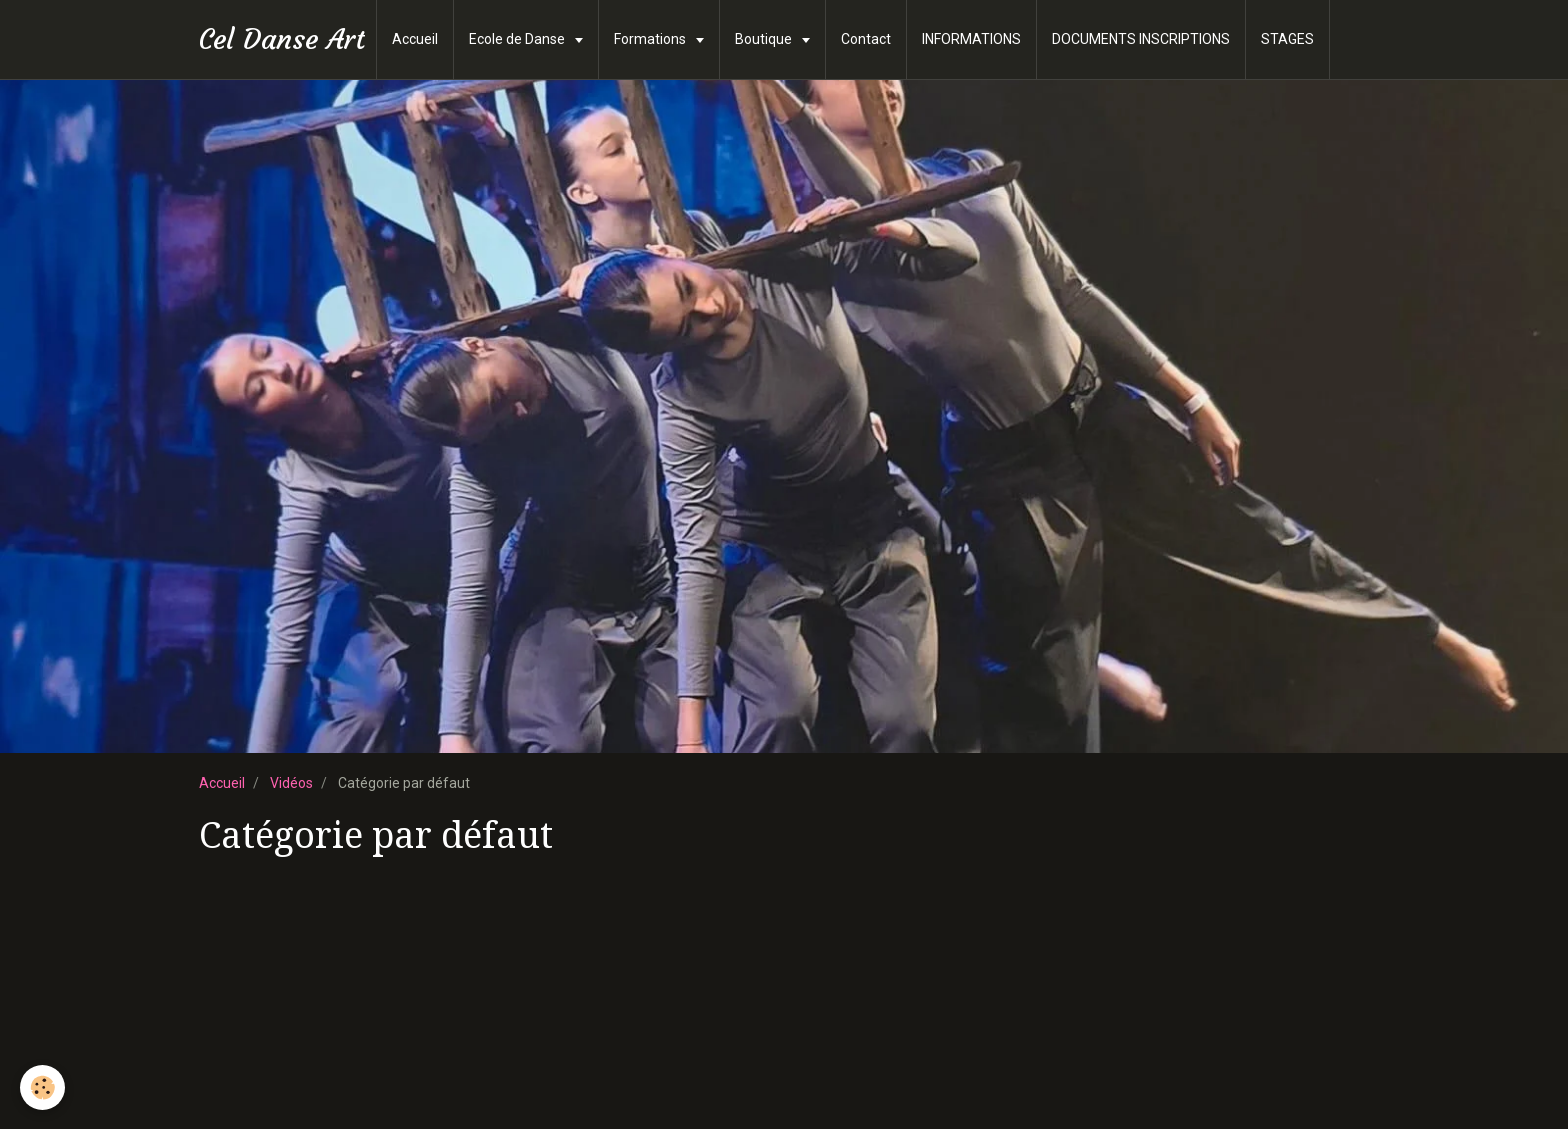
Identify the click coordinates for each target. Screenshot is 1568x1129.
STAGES (1287, 39)
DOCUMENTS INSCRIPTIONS (1141, 39)
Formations (651, 39)
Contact (866, 39)
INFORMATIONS (971, 39)
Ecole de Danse (518, 39)
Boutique (765, 39)
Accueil (415, 39)
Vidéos (291, 783)
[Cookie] (42, 1087)
